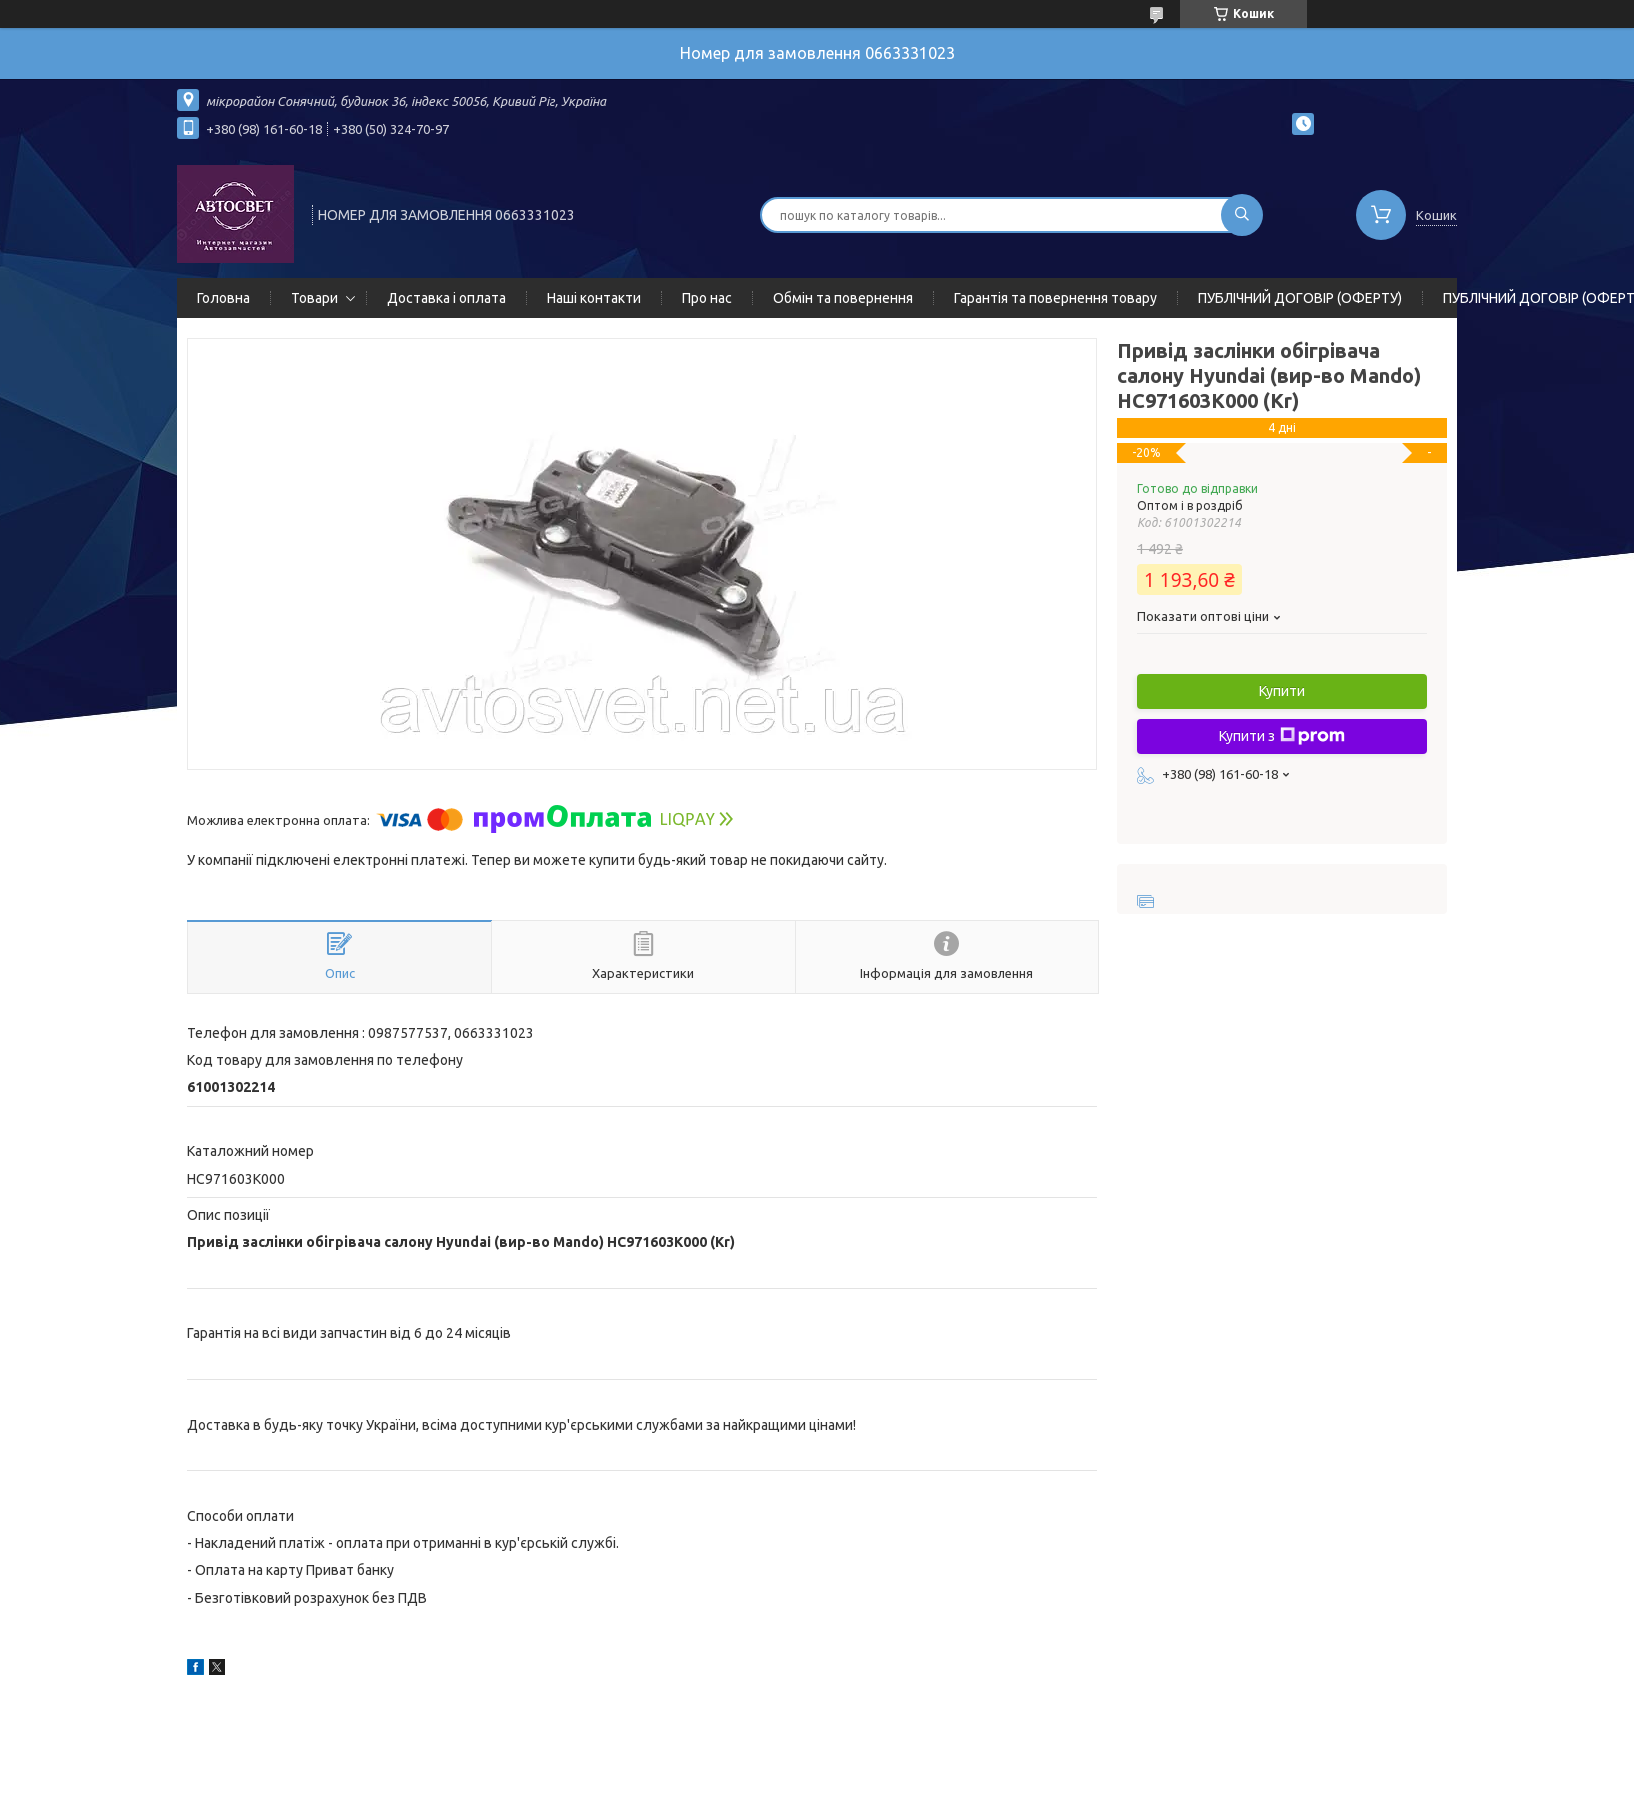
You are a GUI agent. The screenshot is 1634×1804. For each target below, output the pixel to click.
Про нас (707, 298)
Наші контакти (594, 298)
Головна (223, 298)
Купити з (1282, 736)
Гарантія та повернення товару (1055, 298)
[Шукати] (1242, 215)
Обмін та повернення (843, 298)
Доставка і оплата (446, 298)
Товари (314, 298)
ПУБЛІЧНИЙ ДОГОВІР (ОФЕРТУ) (1300, 298)
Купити (1282, 691)
